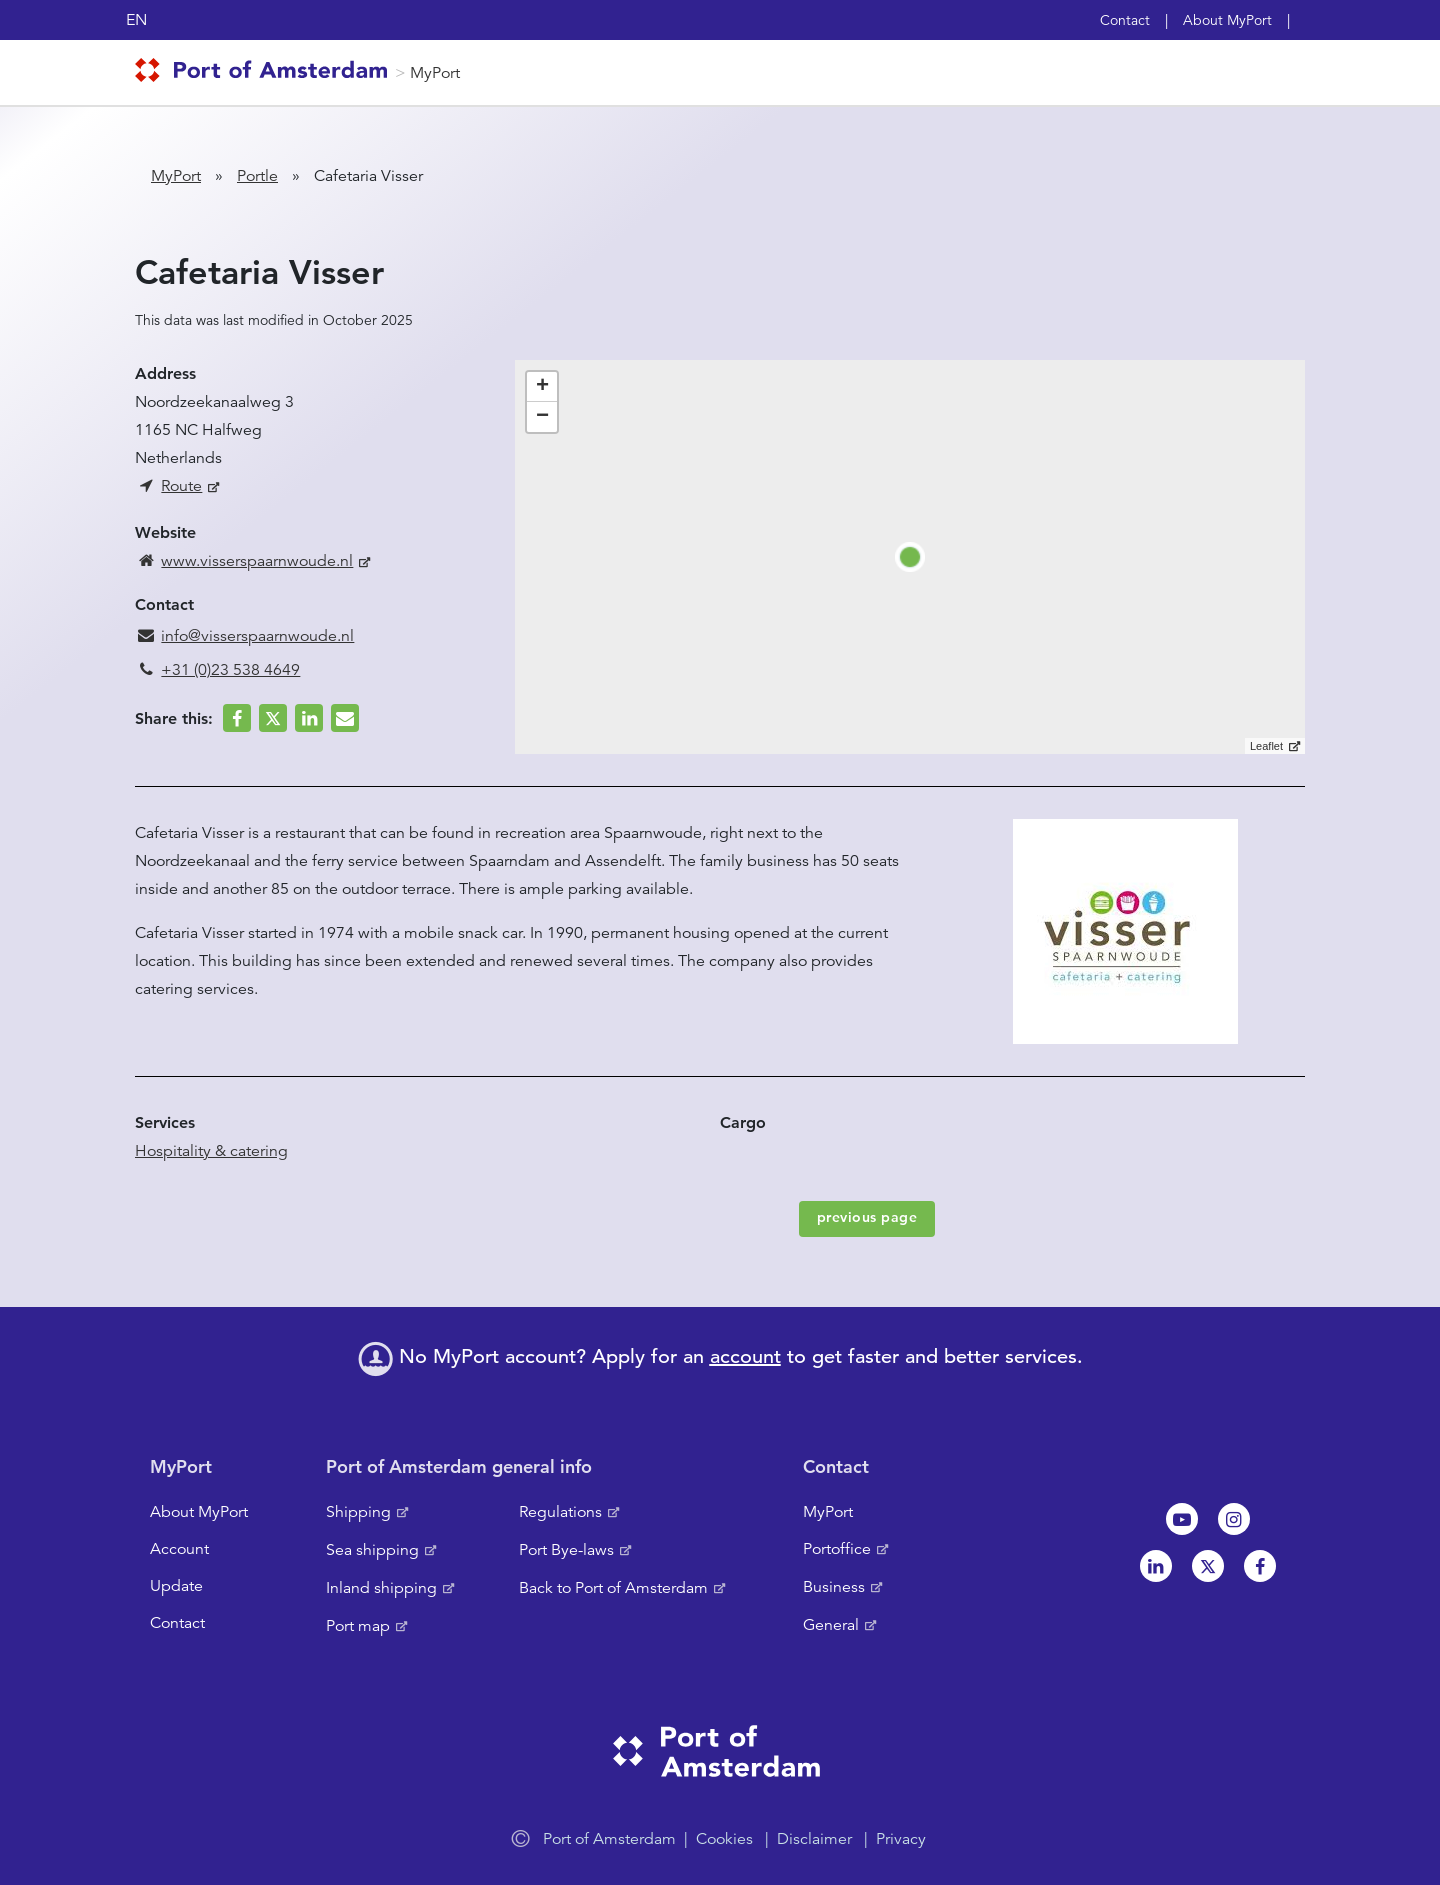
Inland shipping (381, 1588)
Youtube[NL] (1182, 1519)
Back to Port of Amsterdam (613, 1588)
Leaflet (1266, 746)
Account (179, 1549)
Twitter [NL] (1208, 1566)
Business (834, 1587)
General (831, 1625)
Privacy (901, 1839)
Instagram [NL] (1234, 1519)
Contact (1125, 20)
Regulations (560, 1512)
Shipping (358, 1512)
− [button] (542, 417)
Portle (257, 176)
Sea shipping (372, 1550)
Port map (358, 1626)
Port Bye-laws (566, 1550)
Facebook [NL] (1260, 1566)
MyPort (435, 73)
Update (176, 1586)
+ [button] (542, 387)
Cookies (724, 1839)
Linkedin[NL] (1156, 1566)
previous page (867, 1217)
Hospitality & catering (211, 1151)
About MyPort (1227, 20)
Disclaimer (814, 1839)
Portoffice (837, 1549)
